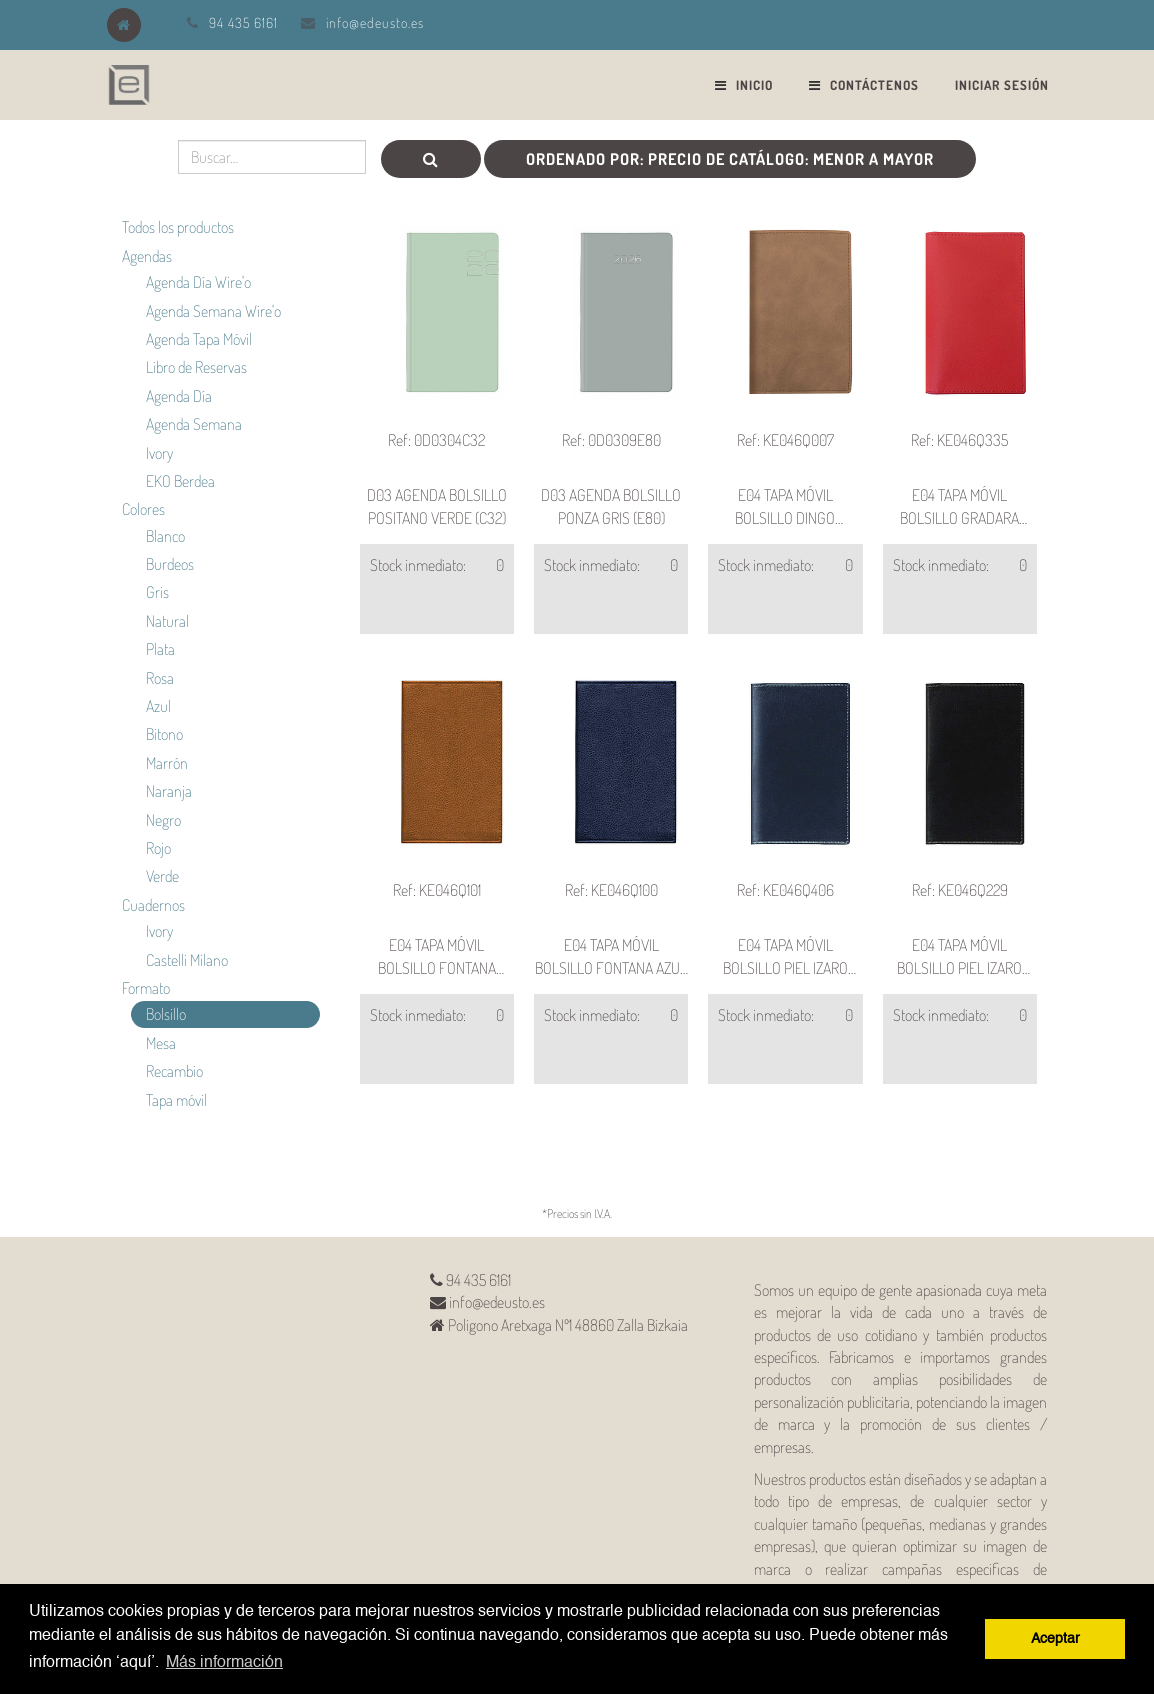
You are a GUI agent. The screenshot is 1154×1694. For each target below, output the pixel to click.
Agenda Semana (194, 424)
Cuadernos (153, 905)
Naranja (169, 791)
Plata (160, 649)
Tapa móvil (176, 1100)
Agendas (147, 256)
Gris (157, 592)
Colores (143, 509)
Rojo (158, 848)
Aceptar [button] (1055, 1639)
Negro (163, 820)
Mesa (161, 1043)
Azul (158, 706)
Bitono (164, 734)
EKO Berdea (180, 481)
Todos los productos (178, 227)
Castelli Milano (187, 960)
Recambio (174, 1071)
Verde (162, 876)
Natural (167, 621)
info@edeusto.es (375, 22)
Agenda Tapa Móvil (199, 339)
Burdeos (170, 564)
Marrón (167, 763)
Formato (146, 988)
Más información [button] (224, 1663)
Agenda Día (179, 396)
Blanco (165, 536)
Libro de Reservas (196, 367)
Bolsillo (166, 1014)
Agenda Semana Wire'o (213, 311)
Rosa (160, 678)
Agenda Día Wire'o (198, 282)
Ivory (159, 453)
